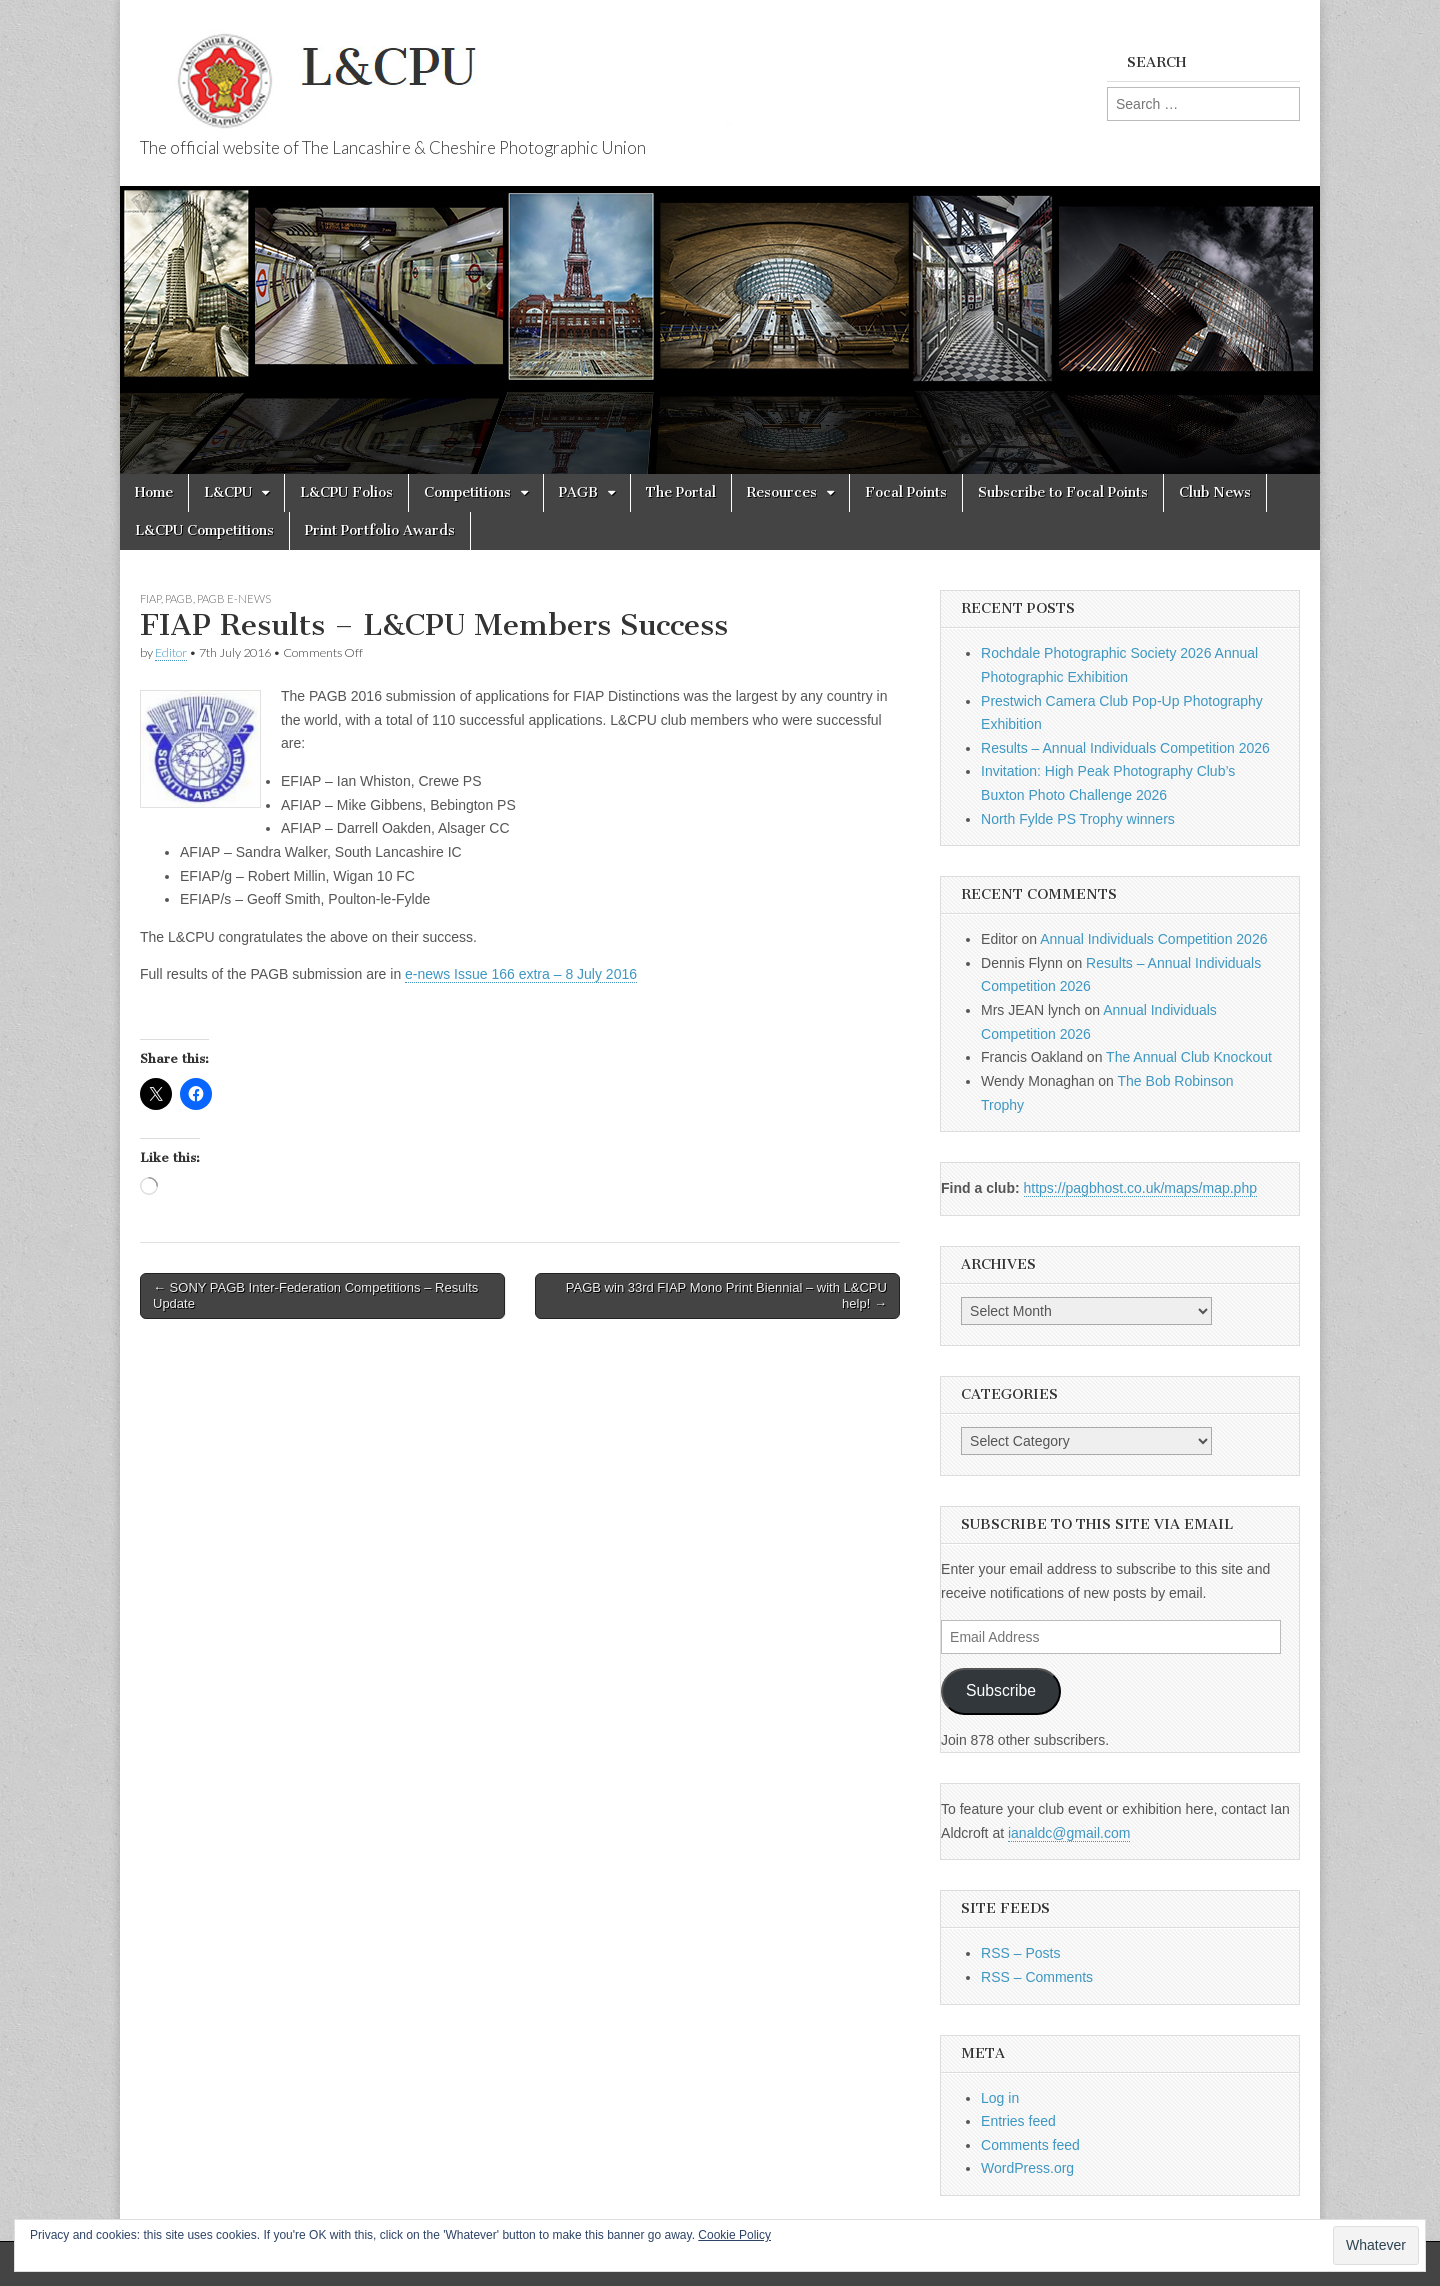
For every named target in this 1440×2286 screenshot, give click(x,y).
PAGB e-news (234, 598)
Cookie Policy (734, 2235)
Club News (1215, 492)
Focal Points (906, 492)
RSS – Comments (1037, 1977)
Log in (1000, 2098)
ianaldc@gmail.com (1069, 1833)
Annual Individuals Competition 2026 (1153, 939)
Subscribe (1001, 1690)
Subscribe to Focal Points (1063, 492)
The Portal (681, 492)
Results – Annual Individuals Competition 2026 (1125, 748)
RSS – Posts (1020, 1953)
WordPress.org (1027, 2168)
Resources (782, 492)
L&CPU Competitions (204, 530)
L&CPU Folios (346, 492)
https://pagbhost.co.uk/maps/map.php (1140, 1188)
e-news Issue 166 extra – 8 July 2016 (521, 974)
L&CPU (228, 492)
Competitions (467, 492)
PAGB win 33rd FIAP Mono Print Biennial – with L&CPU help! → (726, 1295)
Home (154, 492)
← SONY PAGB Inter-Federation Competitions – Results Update (315, 1295)
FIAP (150, 598)
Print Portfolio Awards (380, 530)
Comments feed (1030, 2145)
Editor (171, 652)
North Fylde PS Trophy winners (1078, 819)
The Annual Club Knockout (1189, 1057)
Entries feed (1018, 2121)
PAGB (578, 492)
